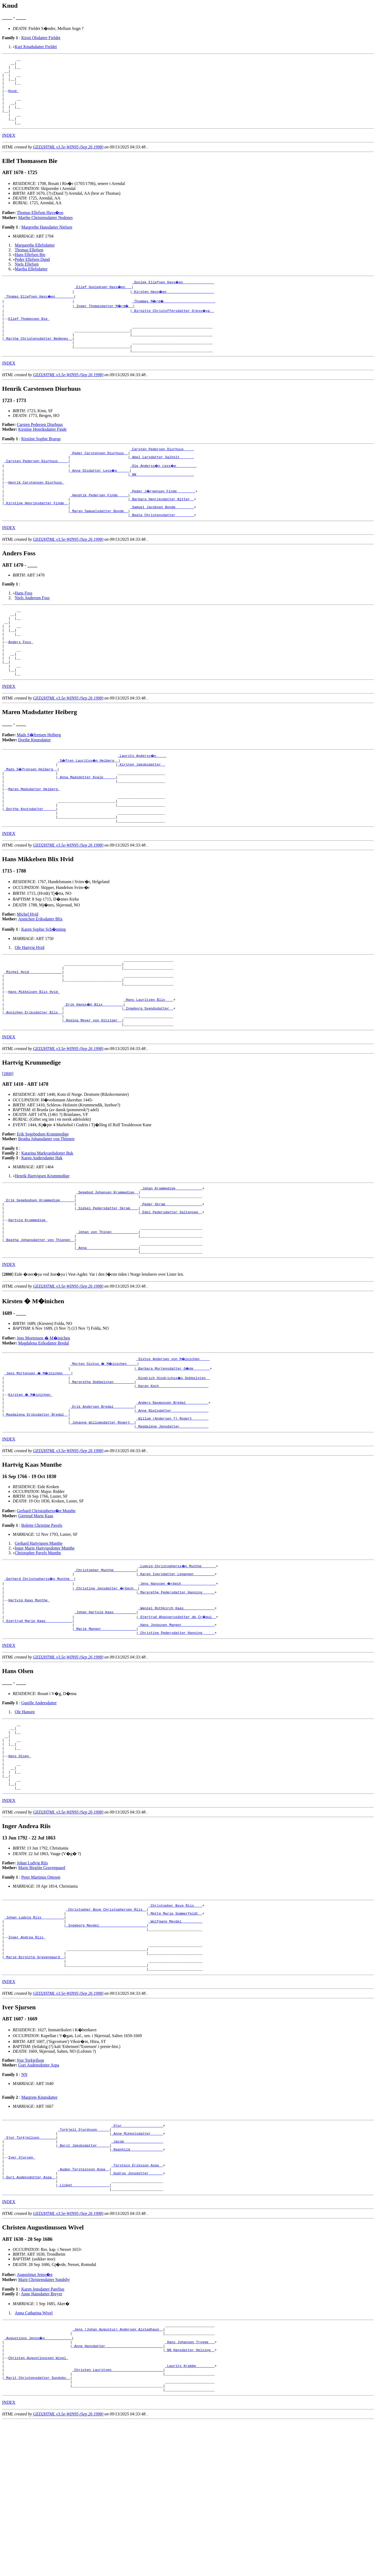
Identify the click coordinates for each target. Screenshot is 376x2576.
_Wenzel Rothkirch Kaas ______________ (176, 1705)
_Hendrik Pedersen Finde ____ (99, 523)
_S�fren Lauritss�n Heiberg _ (89, 806)
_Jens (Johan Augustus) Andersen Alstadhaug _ (117, 2472)
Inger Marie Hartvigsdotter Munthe (45, 1640)
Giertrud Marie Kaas (35, 1608)
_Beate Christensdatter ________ (162, 547)
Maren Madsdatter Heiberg (34, 839)
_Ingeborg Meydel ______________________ (106, 2045)
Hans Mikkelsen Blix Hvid (34, 1055)
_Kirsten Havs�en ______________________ (173, 305)
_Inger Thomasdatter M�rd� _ (104, 319)
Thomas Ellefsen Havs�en (40, 226)
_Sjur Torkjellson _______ (30, 2269)
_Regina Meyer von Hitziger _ (93, 1089)
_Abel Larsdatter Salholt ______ (162, 480)
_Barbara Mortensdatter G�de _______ (173, 1451)
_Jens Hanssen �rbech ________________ (177, 1677)
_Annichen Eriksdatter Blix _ (33, 1079)
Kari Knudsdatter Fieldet (36, 46)
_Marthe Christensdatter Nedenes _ (38, 357)
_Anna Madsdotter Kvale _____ (87, 825)
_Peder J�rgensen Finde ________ (163, 518)
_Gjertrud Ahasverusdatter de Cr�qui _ (177, 1715)
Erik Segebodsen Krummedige (43, 1204)
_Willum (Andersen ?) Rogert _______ (172, 1508)
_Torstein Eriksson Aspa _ (137, 2302)
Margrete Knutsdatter (39, 2226)
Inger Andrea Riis (26, 2059)
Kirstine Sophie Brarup (40, 460)
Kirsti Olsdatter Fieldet (40, 37)
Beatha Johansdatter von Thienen (46, 1208)
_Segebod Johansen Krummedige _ (107, 1263)
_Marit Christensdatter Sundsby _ (37, 2530)
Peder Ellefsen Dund (32, 273)
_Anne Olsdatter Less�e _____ (100, 495)
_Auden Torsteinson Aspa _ (83, 2307)
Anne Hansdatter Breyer (41, 2436)
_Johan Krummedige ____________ (171, 1258)
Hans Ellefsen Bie (30, 268)
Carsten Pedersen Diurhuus (40, 446)
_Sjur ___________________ (137, 2254)
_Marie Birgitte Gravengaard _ (34, 2083)
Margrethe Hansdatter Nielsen (46, 240)
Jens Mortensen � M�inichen (43, 1421)
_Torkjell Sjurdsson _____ (83, 2259)
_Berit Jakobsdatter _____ (83, 2278)
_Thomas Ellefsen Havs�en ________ (39, 309)
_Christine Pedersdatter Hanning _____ (176, 1734)
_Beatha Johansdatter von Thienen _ (39, 1320)
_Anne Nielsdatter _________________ (172, 1499)
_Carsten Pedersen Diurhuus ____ (162, 471)
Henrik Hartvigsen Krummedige (42, 1245)
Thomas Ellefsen (29, 263)
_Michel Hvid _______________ (33, 1032)
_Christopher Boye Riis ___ (175, 2021)
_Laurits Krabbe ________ (189, 2515)
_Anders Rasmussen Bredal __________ (172, 1489)
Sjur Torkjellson (30, 2189)
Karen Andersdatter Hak (41, 1227)
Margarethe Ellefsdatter (35, 258)
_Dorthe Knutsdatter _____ (30, 863)
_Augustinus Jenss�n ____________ (38, 2482)
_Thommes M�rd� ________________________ (174, 314)
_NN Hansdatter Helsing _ (189, 2496)
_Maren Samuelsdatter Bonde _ (99, 542)
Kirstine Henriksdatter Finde (42, 450)
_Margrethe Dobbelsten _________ (102, 1466)
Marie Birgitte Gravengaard (41, 1982)
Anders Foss (20, 681)
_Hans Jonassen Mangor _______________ (176, 1724)
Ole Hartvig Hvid (29, 1004)
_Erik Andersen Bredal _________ (102, 1494)
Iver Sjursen (21, 2293)
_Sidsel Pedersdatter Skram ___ (107, 1282)
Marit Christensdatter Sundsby (44, 2421)
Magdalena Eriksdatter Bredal (43, 1426)
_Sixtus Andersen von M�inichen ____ (173, 1442)
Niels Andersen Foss (32, 630)
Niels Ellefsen (27, 277)
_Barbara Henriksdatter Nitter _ (162, 528)
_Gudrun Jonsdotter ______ (137, 2312)
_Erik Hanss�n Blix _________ (94, 1070)
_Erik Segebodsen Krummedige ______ (39, 1273)
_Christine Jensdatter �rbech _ (106, 1681)
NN (24, 2203)
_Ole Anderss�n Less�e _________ (164, 490)
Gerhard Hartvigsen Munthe (38, 1635)
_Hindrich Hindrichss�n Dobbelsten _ (173, 1461)
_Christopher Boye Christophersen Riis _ (106, 2026)
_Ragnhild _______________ (137, 2283)
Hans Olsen (19, 1864)
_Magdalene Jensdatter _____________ (172, 1518)
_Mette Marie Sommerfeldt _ (175, 2030)
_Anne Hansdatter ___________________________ (117, 2491)
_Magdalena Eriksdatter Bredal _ (36, 1504)
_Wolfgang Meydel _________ (175, 2040)
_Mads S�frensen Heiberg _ (31, 816)
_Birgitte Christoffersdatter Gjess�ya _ (173, 324)
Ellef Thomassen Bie (28, 333)
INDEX (8, 149)
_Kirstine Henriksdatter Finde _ (36, 533)
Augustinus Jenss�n (35, 2416)
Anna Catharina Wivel (34, 2455)
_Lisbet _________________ (83, 2326)
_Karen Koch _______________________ (172, 1470)
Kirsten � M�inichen (31, 1480)
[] (7, 1357)
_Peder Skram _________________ (171, 1277)
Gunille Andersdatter (39, 1804)
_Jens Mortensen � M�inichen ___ (38, 1456)
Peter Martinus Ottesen (40, 1992)
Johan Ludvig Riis (32, 1978)
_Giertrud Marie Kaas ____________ (38, 1720)
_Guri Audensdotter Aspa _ (30, 2316)
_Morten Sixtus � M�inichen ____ (104, 1446)
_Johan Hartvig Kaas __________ (105, 1710)
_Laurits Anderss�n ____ (142, 801)
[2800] (7, 1143)
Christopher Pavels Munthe (38, 1645)
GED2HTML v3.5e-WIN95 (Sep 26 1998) (68, 160)
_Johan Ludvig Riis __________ (34, 2035)
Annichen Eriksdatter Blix (40, 976)
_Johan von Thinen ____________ (107, 1311)
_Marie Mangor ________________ (105, 1729)
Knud (13, 98)
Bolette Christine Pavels (41, 1617)
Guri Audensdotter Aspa (38, 2193)
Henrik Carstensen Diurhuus (36, 509)
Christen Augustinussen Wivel (38, 2506)
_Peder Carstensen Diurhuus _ (99, 476)
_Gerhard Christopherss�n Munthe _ (39, 1672)
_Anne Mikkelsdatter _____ (137, 2264)
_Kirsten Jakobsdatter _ (141, 811)
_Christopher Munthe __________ (105, 1662)
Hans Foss (23, 625)
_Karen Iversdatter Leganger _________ (176, 1667)
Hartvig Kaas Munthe (28, 1696)
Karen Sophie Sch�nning (43, 986)
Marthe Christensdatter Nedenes (45, 231)
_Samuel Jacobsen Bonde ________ (162, 537)
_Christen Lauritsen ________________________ (117, 2520)
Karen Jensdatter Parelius (42, 2431)
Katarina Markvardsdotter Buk (47, 1223)
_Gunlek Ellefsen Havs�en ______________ (173, 295)
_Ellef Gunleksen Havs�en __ (103, 300)
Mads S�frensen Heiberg (39, 781)
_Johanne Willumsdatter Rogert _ (102, 1513)
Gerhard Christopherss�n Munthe (46, 1603)
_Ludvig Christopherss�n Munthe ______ (177, 1658)
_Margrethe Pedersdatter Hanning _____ (176, 1686)
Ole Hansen (25, 1813)
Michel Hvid (27, 971)
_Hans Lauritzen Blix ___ (148, 1065)
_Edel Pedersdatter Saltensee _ (171, 1287)
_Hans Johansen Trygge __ (189, 2487)
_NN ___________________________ (162, 499)
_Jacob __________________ (137, 2273)
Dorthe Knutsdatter (34, 786)
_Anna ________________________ (107, 1330)
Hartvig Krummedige (27, 1296)
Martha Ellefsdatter (31, 282)
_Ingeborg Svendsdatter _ (148, 1075)
